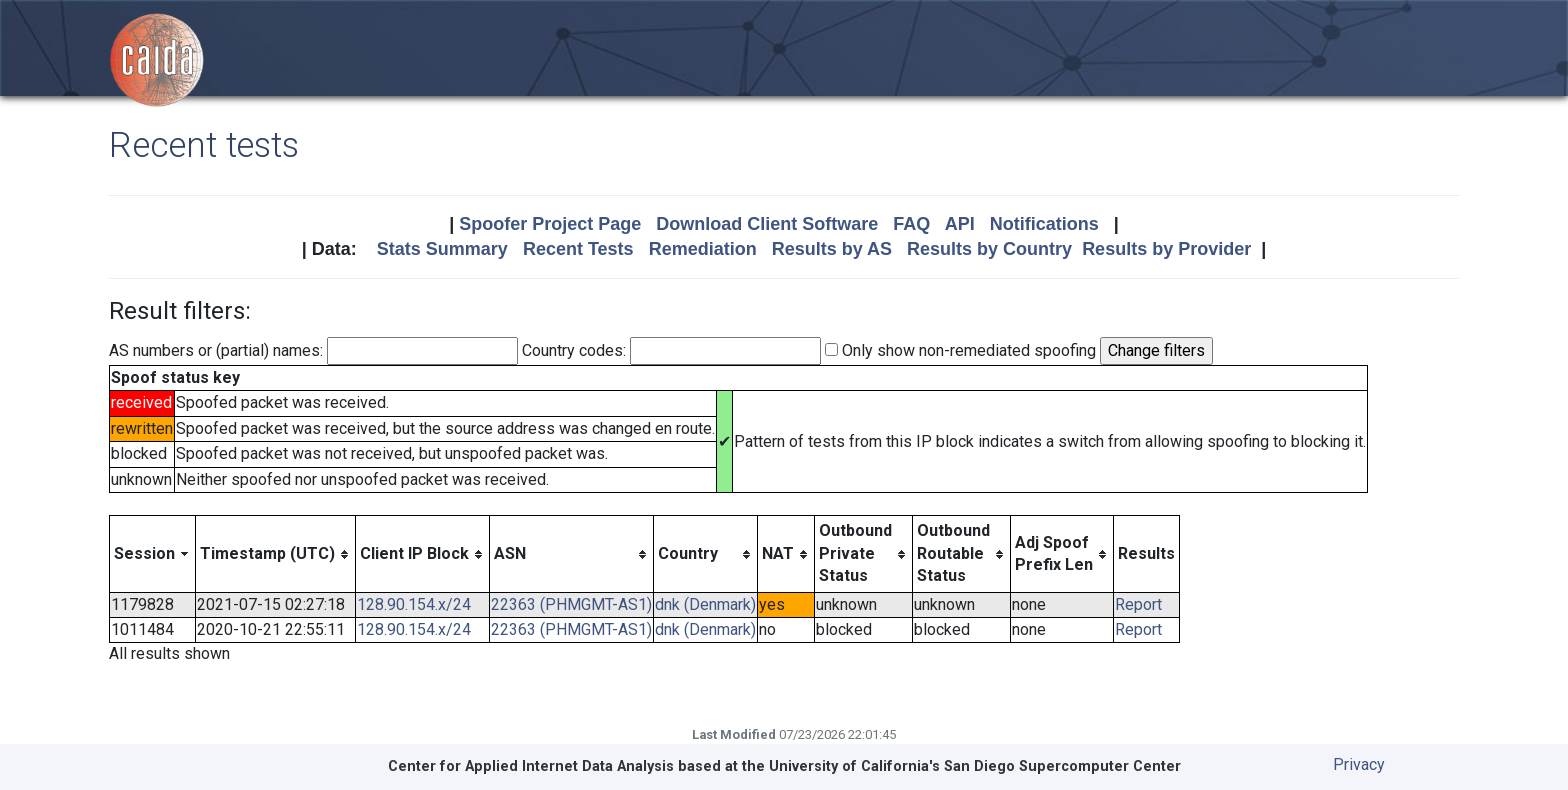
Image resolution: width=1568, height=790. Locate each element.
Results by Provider (1166, 249)
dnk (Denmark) (705, 604)
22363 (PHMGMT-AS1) (571, 604)
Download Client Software (767, 224)
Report (1138, 604)
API (960, 224)
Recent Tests (578, 249)
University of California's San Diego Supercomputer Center (975, 766)
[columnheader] (153, 554)
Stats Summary (442, 249)
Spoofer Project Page (550, 224)
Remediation (703, 249)
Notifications (1044, 224)
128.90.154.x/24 (414, 604)
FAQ (911, 224)
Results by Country (989, 249)
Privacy (1359, 764)
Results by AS (832, 249)
